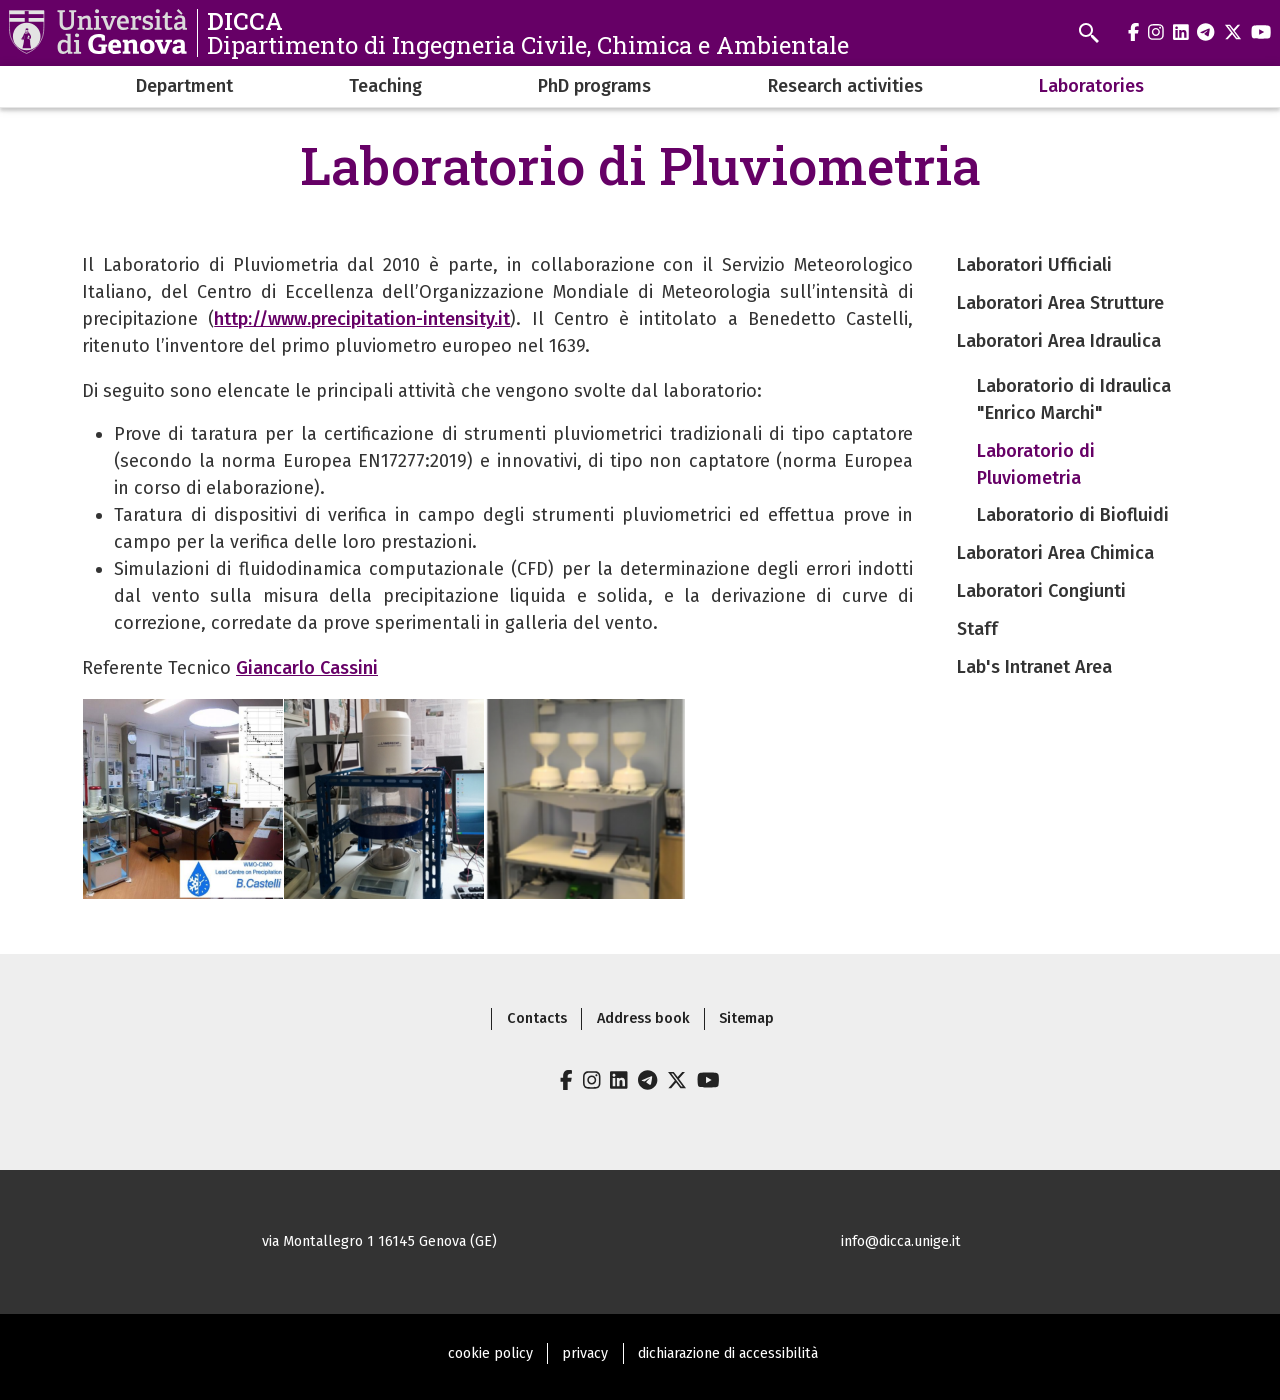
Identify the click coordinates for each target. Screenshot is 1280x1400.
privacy (585, 1353)
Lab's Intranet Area (1034, 667)
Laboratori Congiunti (1041, 591)
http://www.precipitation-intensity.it (362, 319)
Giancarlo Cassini (307, 668)
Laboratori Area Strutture (1060, 303)
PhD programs (594, 86)
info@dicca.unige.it (901, 1241)
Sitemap (746, 1018)
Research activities (845, 86)
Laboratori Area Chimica (1055, 553)
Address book (643, 1018)
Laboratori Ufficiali (1034, 265)
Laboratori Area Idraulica (1059, 341)
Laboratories (1091, 86)
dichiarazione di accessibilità (728, 1353)
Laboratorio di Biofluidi (1073, 515)
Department (184, 86)
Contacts (537, 1018)
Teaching (385, 86)
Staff (977, 629)
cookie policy (490, 1353)
